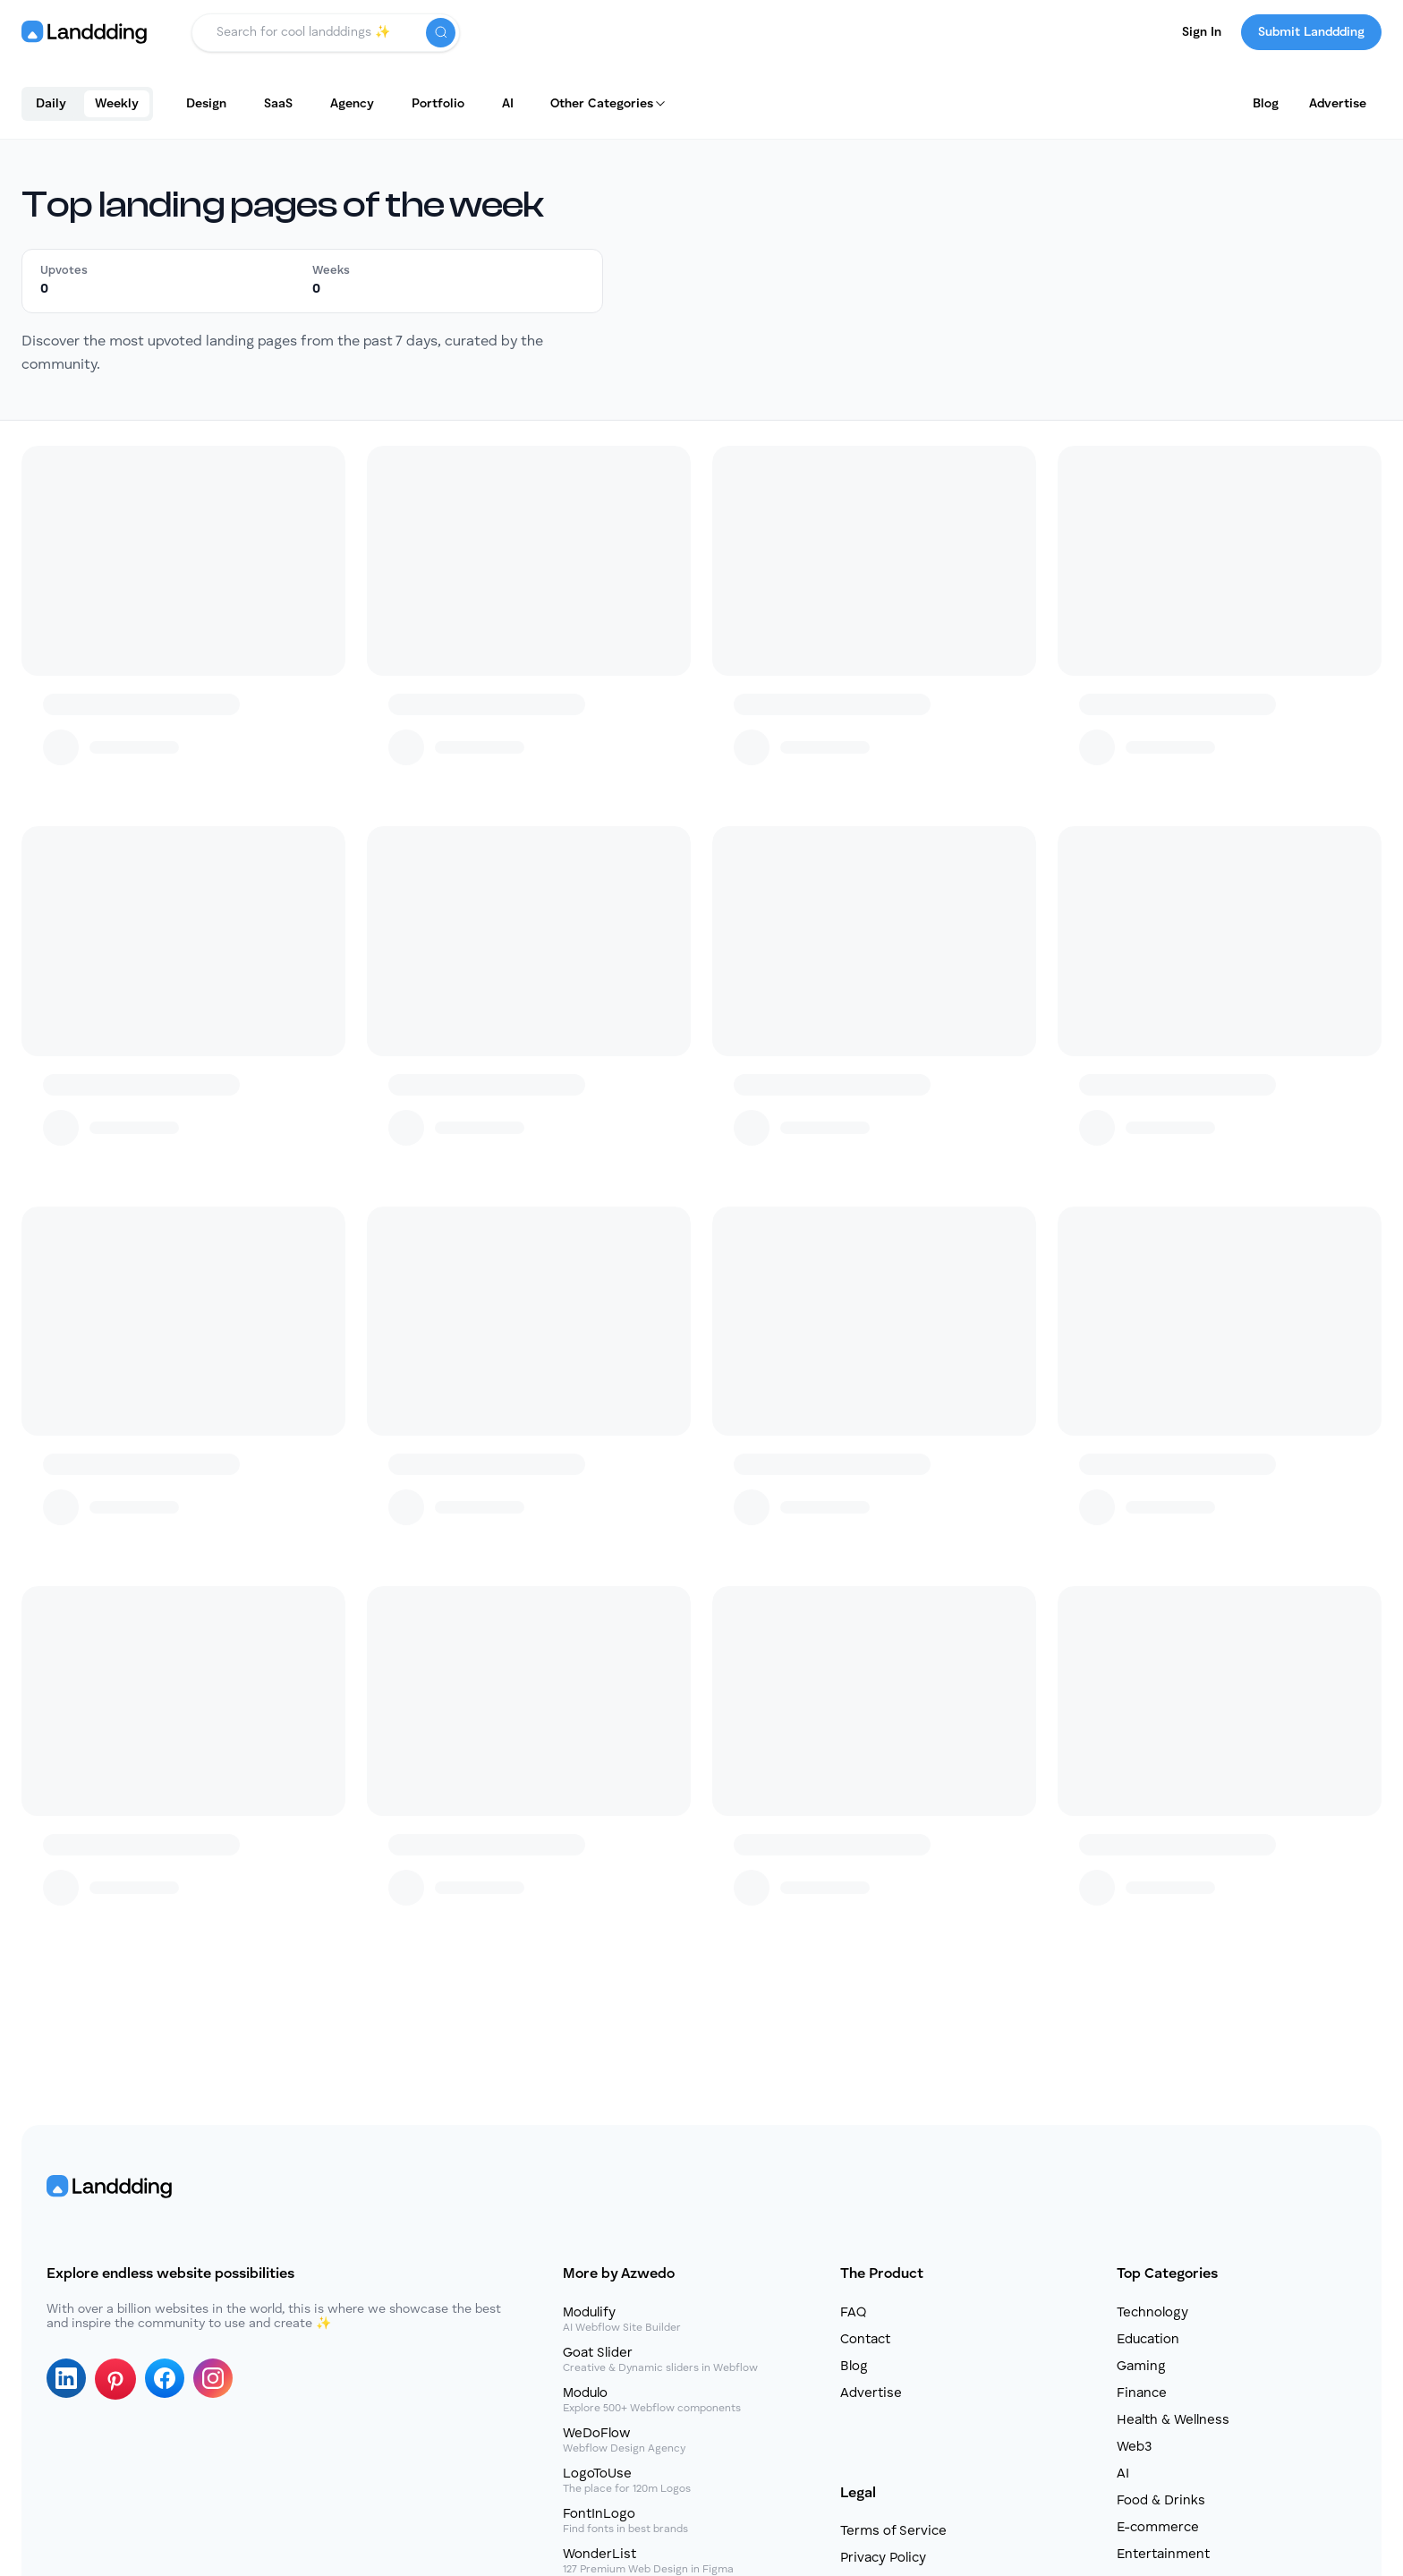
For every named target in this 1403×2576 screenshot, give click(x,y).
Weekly (117, 104)
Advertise (1337, 104)
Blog (1266, 104)
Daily (51, 104)
